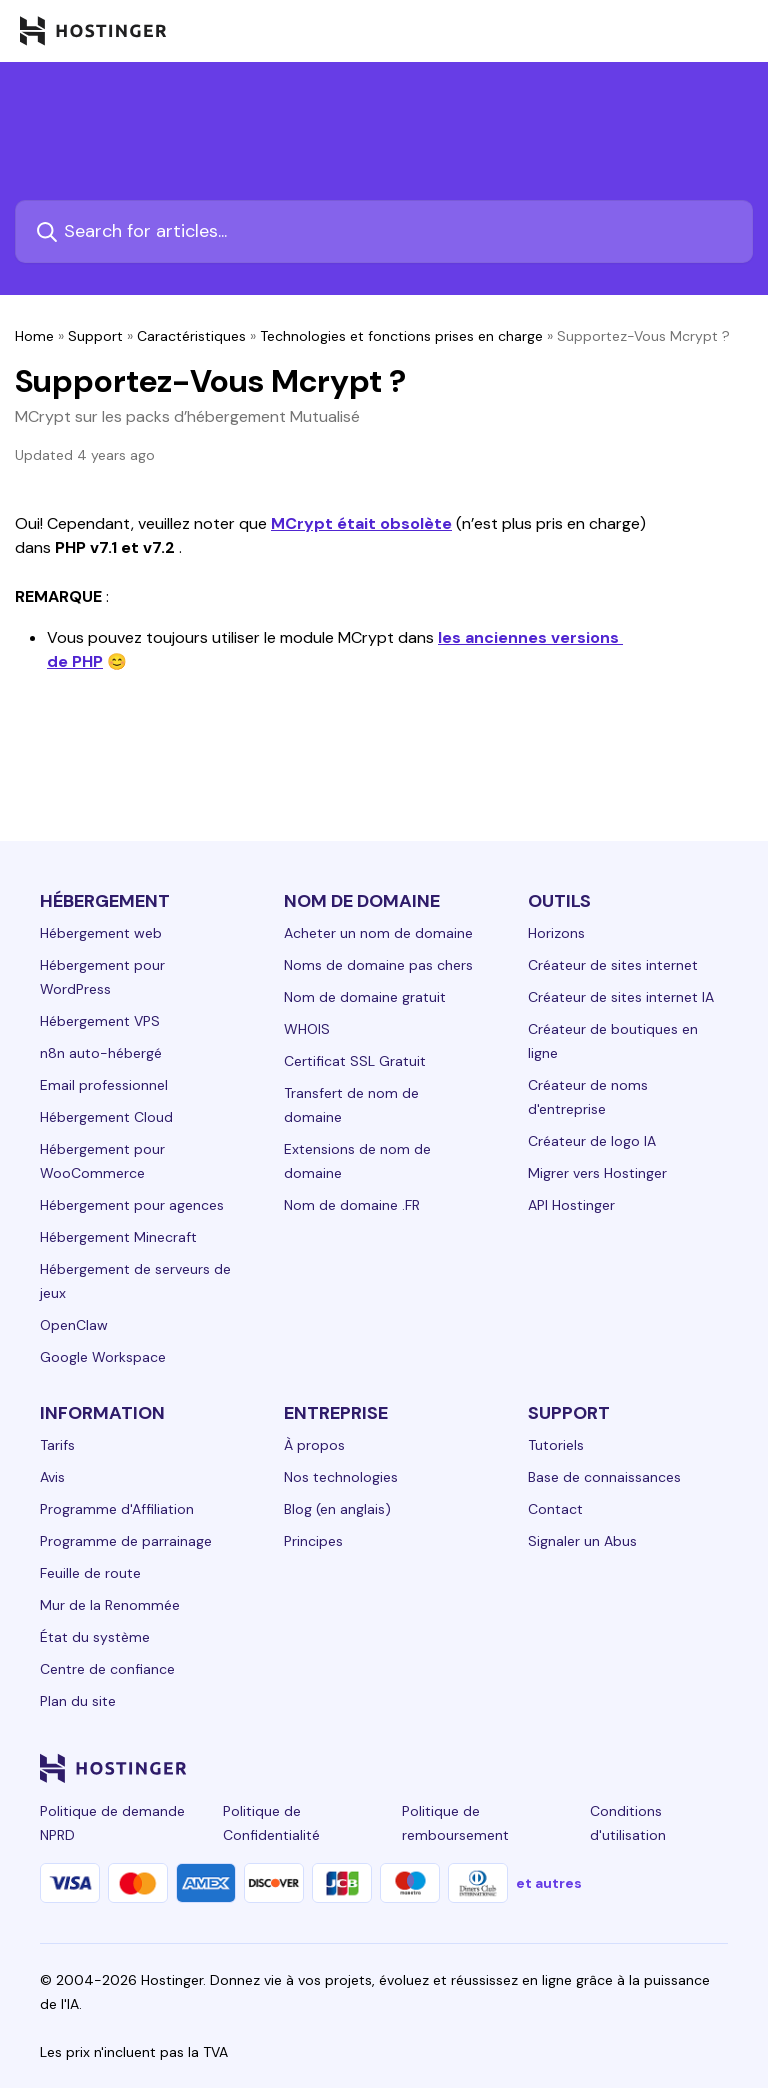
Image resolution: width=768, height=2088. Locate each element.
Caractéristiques (191, 336)
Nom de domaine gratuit (365, 997)
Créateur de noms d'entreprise (588, 1097)
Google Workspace (103, 1357)
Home (34, 336)
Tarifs (57, 1445)
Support (95, 336)
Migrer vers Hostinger (597, 1173)
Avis (52, 1477)
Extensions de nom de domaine (357, 1161)
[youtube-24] (636, 1768)
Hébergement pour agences (132, 1205)
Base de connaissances (604, 1477)
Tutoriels (556, 1445)
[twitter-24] (596, 1768)
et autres (549, 1883)
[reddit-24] (676, 1768)
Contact (555, 1509)
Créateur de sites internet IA (621, 997)
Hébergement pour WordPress (102, 977)
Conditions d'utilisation (628, 1823)
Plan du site (78, 1701)
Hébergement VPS (100, 1021)
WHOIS (307, 1029)
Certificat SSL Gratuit (355, 1061)
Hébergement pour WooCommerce (102, 1161)
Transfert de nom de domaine (351, 1105)
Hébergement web (101, 933)
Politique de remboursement (455, 1823)
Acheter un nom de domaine (378, 933)
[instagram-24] (556, 1768)
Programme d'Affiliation (117, 1509)
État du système (95, 1637)
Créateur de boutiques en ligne (613, 1041)
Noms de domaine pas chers (378, 965)
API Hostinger (571, 1205)
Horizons (556, 933)
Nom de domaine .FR (352, 1205)
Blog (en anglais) (337, 1509)
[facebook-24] (516, 1768)
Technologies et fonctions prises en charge (401, 336)
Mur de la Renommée (110, 1605)
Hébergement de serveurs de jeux (135, 1281)
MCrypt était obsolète (361, 523)
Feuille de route (90, 1573)
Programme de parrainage (126, 1541)
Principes (313, 1541)
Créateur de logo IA (592, 1141)
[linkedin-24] (476, 1768)
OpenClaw (74, 1325)
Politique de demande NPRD (112, 1823)
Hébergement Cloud (106, 1117)
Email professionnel (104, 1085)
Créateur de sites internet (613, 965)
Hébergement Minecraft (118, 1237)
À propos (314, 1445)
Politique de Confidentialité (271, 1823)
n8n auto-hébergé (101, 1053)
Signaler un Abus (582, 1541)
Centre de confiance (107, 1669)
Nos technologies (341, 1477)
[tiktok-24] (716, 1768)
